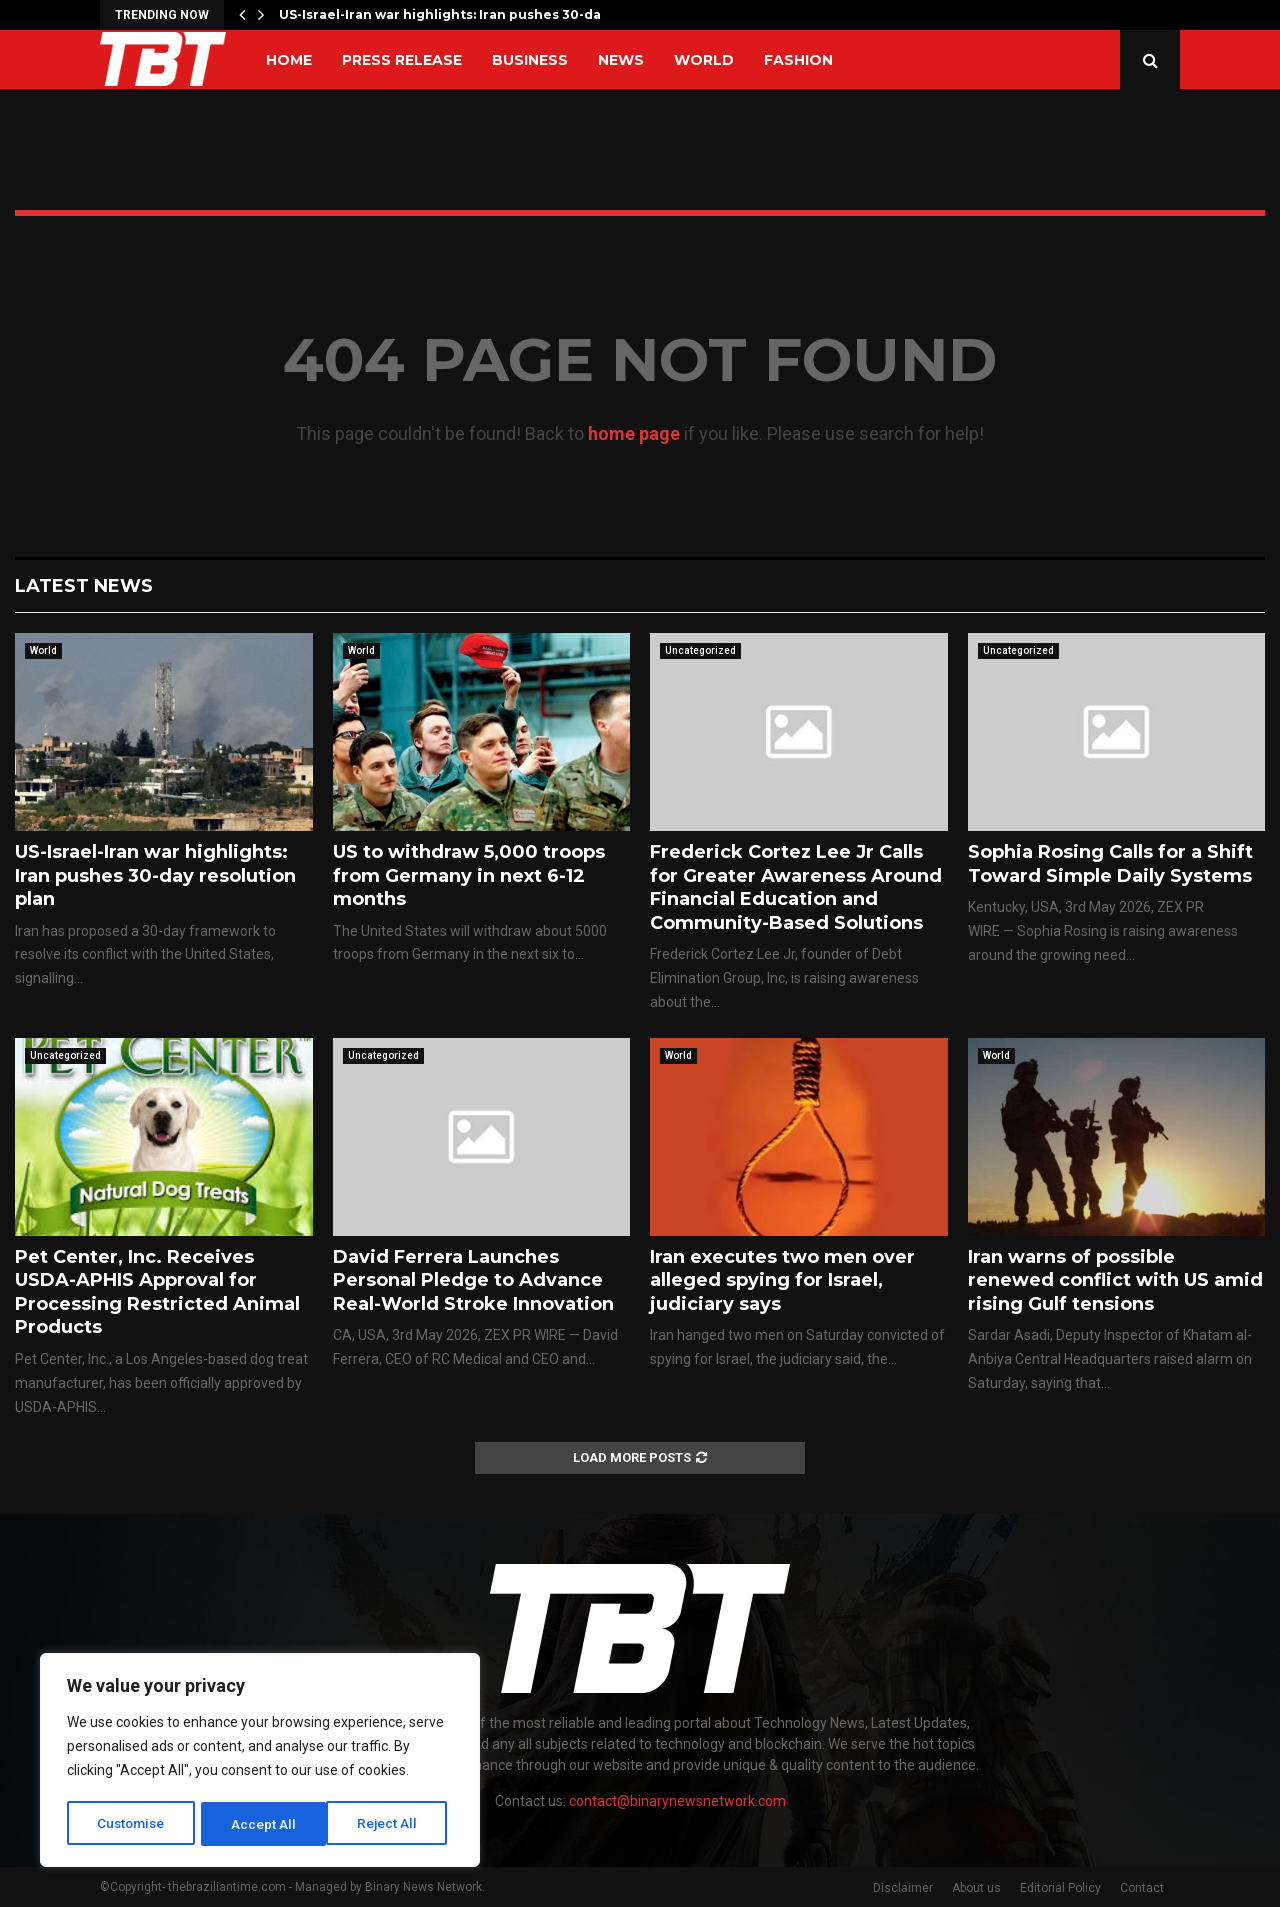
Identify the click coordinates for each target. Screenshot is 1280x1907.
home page (634, 433)
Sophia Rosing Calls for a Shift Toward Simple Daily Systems (1110, 863)
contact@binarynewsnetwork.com (677, 1801)
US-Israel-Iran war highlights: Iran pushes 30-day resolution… (485, 14)
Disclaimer (903, 1888)
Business (530, 60)
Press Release (402, 60)
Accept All (391, 1824)
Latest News (84, 586)
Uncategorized (700, 650)
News (621, 60)
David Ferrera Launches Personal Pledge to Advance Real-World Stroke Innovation (473, 1280)
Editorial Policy (1060, 1888)
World (704, 60)
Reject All (263, 1824)
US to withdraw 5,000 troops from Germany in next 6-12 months (469, 875)
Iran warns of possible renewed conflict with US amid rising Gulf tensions (1115, 1280)
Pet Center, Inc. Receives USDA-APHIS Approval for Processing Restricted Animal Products (157, 1292)
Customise (131, 1824)
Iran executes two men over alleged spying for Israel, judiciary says (782, 1280)
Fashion (798, 60)
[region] (260, 1762)
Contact (1142, 1888)
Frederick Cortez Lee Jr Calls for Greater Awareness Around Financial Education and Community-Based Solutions (796, 887)
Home (289, 60)
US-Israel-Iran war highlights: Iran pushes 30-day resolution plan (155, 875)
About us (976, 1888)
